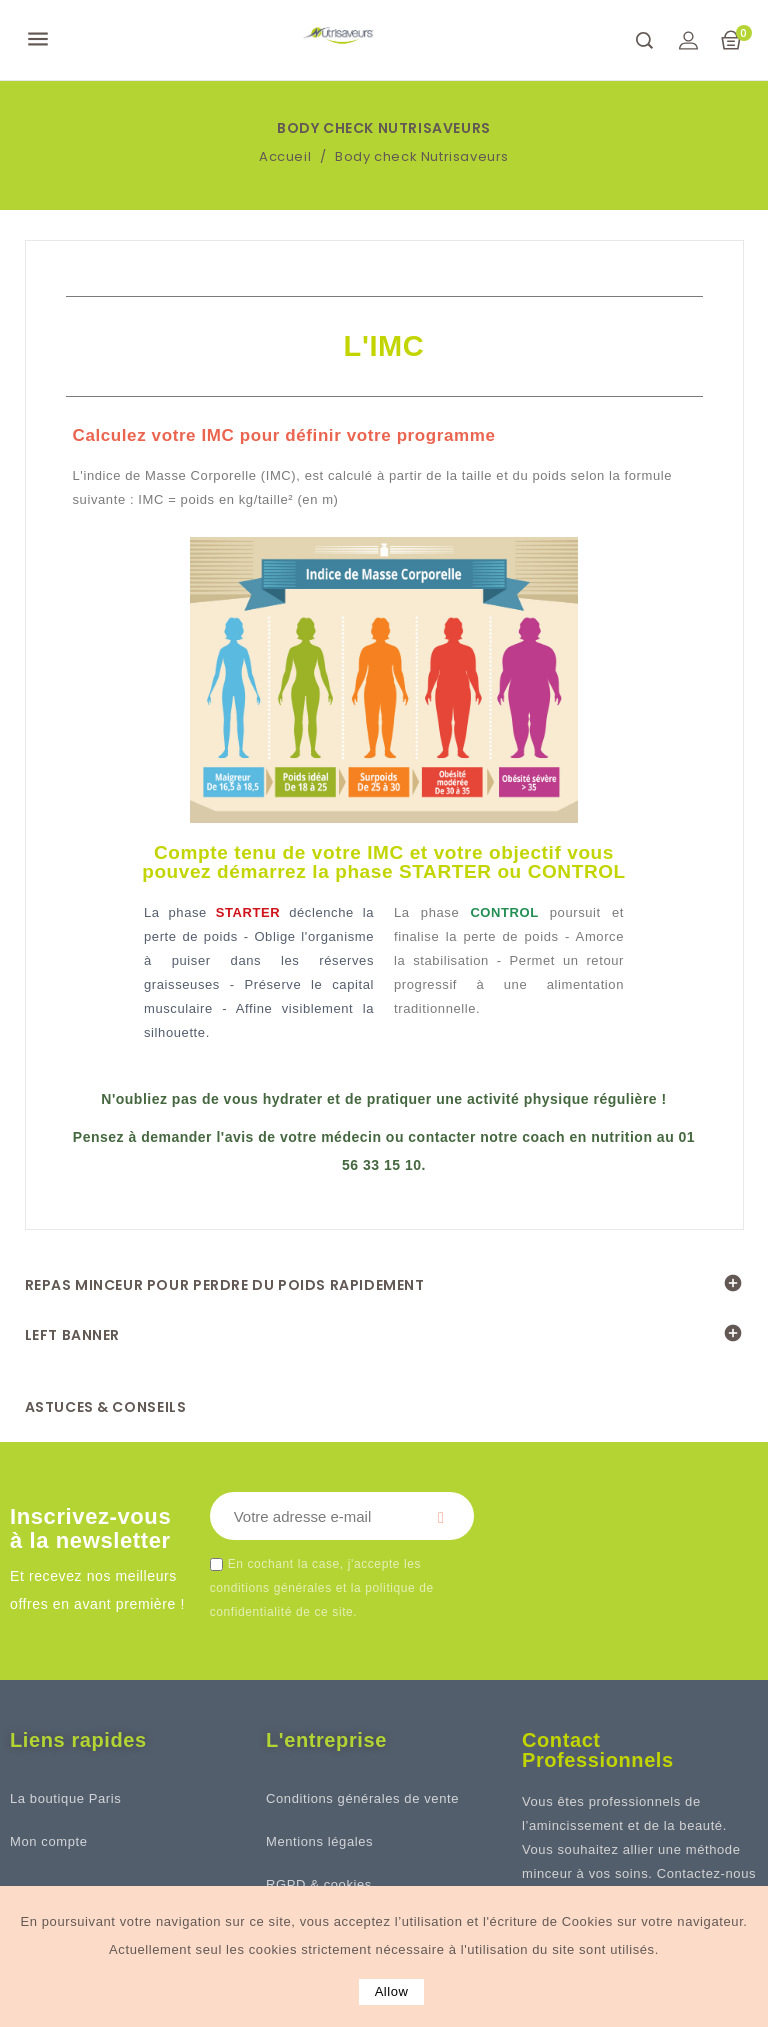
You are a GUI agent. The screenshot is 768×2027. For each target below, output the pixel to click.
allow (392, 1991)
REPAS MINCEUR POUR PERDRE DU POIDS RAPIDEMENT (225, 1285)
